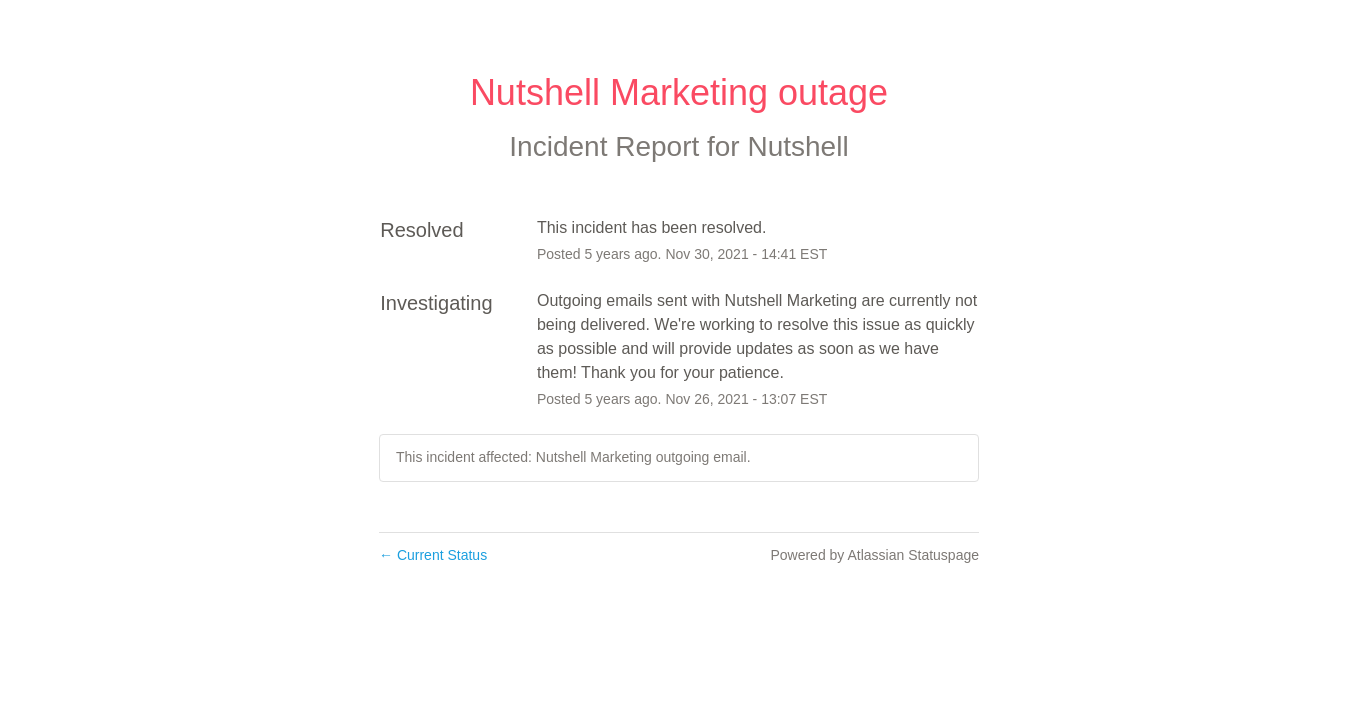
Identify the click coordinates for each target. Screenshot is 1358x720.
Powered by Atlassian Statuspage (874, 555)
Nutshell (797, 146)
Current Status (433, 555)
